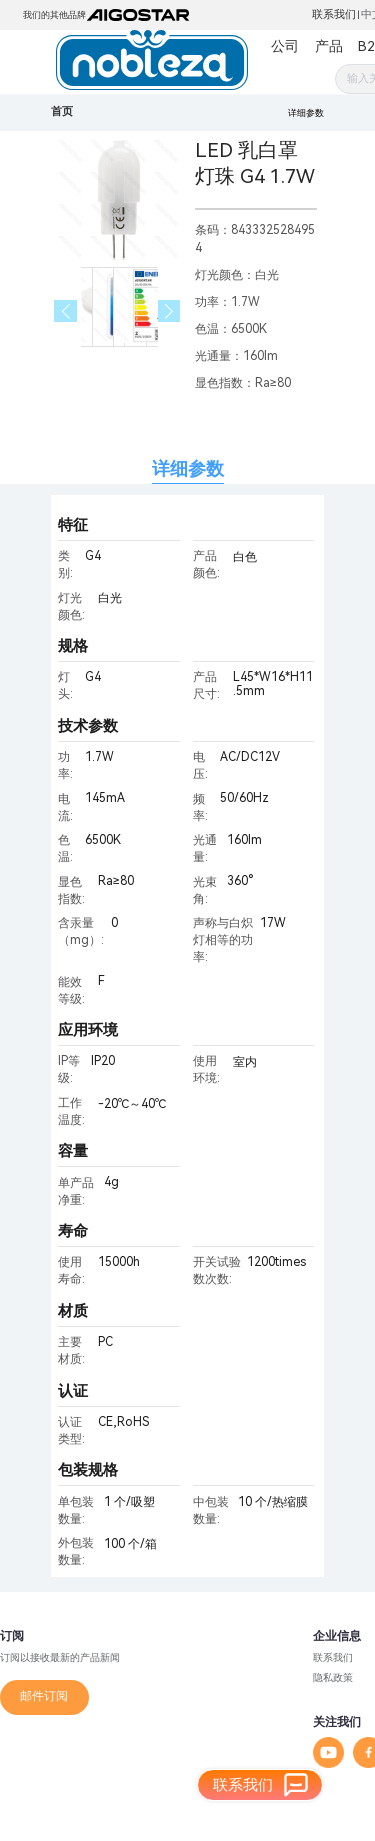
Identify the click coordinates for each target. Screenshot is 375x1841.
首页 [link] (62, 111)
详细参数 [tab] (188, 468)
